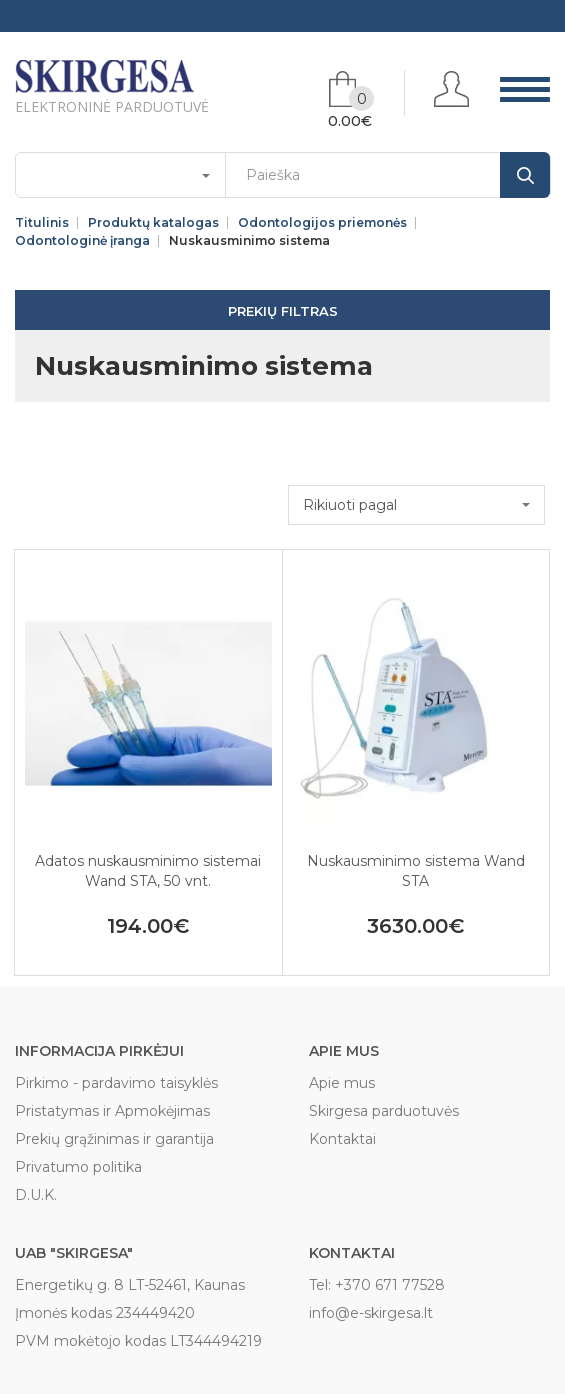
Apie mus (342, 1083)
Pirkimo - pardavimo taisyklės (116, 1083)
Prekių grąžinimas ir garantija (114, 1139)
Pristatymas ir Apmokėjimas (112, 1111)
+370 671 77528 (390, 1285)
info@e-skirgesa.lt (371, 1313)
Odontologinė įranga (82, 241)
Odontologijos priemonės (322, 223)
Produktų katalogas (153, 223)
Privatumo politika (78, 1167)
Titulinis (42, 223)
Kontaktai (342, 1139)
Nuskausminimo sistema (249, 241)
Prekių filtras (283, 311)
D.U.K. (36, 1195)
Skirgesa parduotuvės (384, 1111)
